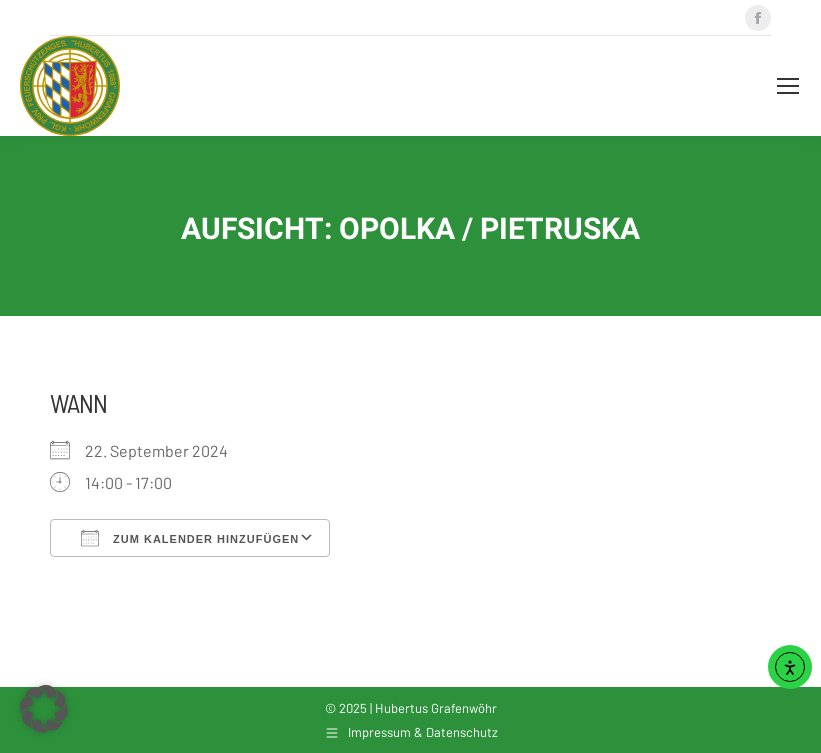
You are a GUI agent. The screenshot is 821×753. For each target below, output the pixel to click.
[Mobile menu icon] (788, 86)
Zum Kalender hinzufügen (190, 538)
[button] (44, 709)
